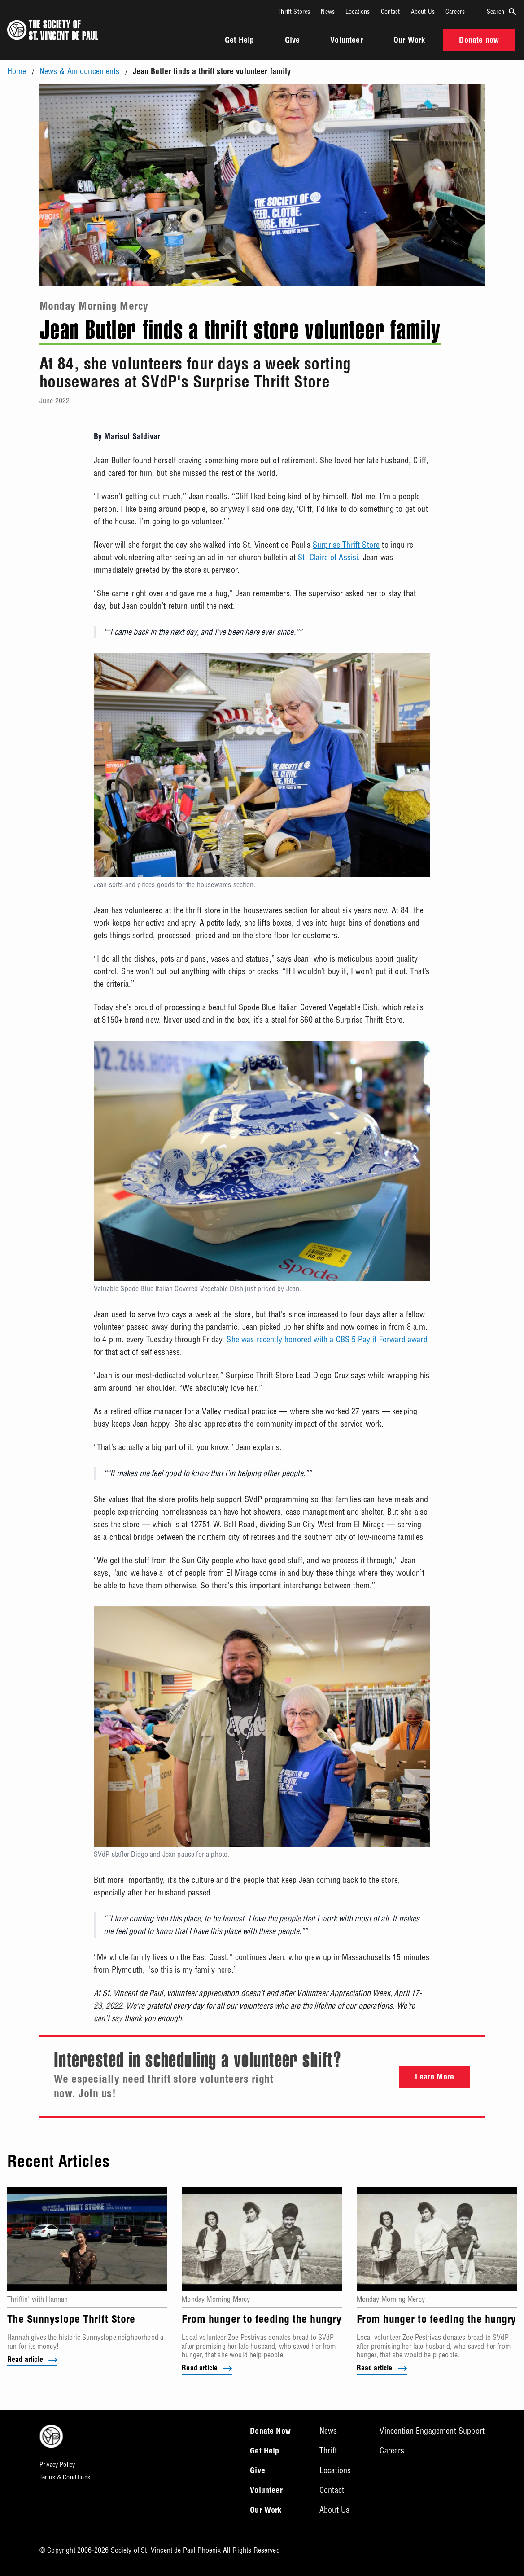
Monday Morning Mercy (93, 307)
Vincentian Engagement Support (432, 2431)
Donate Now (270, 2432)
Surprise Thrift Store (346, 545)
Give (292, 41)
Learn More (434, 2078)
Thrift (328, 2450)
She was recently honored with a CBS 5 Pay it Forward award (327, 1339)
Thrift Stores (294, 12)
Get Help (239, 41)
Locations (357, 12)
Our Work (409, 41)
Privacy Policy (57, 2465)
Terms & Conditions (64, 2477)
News (328, 12)
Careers (455, 12)
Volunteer (346, 41)
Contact (390, 12)
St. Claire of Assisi (328, 557)
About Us (423, 12)
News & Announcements (79, 71)
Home (16, 71)
